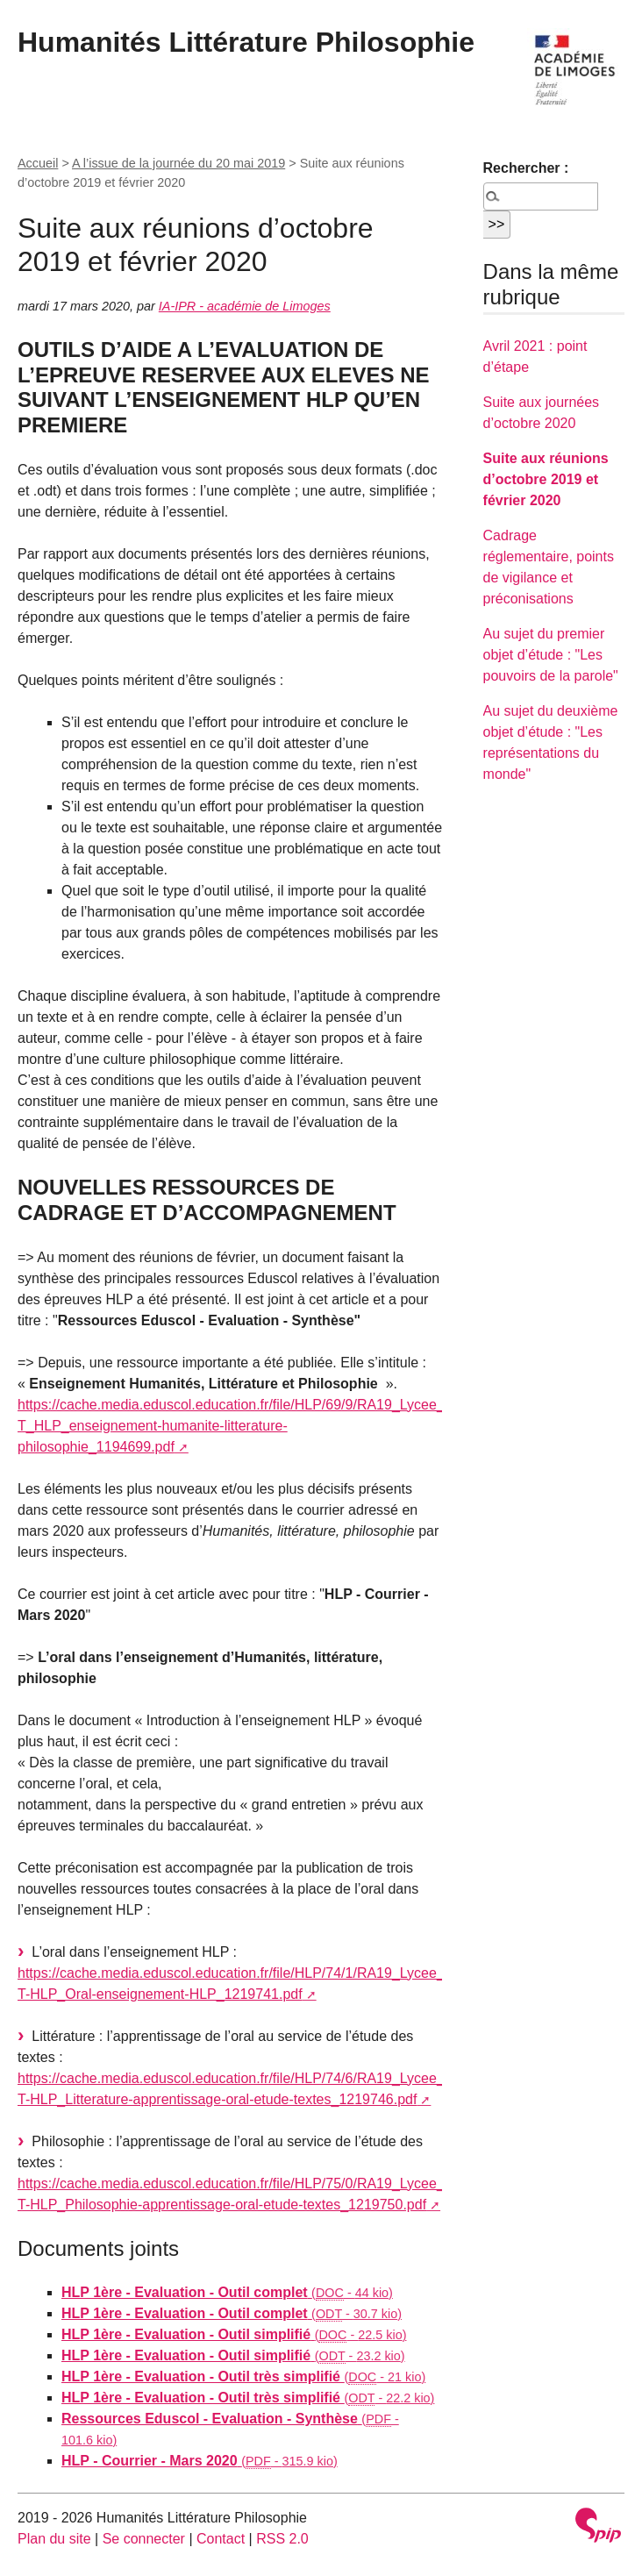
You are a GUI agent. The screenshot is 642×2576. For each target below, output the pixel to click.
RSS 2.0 (282, 2538)
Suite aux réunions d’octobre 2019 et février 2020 (546, 479)
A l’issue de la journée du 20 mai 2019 (178, 163)
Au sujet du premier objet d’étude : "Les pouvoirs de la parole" (550, 654)
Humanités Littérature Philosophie (246, 42)
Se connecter (144, 2538)
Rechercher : (526, 168)
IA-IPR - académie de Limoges (245, 306)
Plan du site (54, 2538)
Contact (220, 2538)
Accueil (38, 163)
